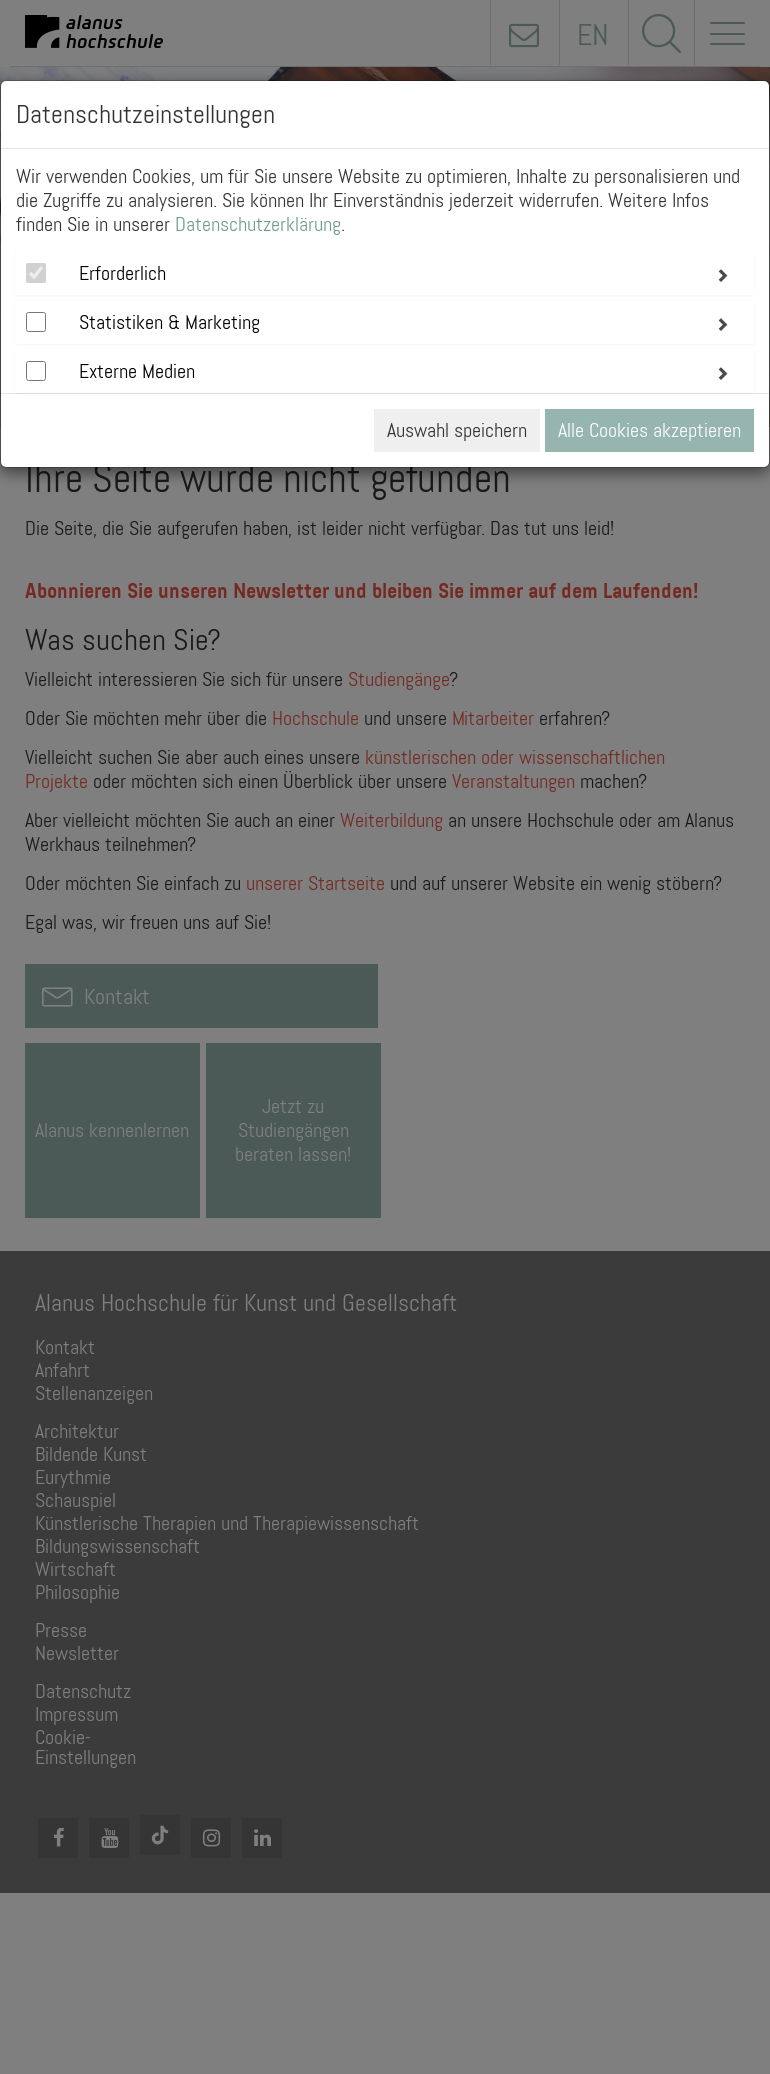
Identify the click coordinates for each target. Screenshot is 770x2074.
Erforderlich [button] (122, 273)
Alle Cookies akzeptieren (649, 430)
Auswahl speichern (457, 430)
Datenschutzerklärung (258, 224)
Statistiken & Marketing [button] (169, 322)
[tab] (385, 273)
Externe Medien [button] (137, 371)
